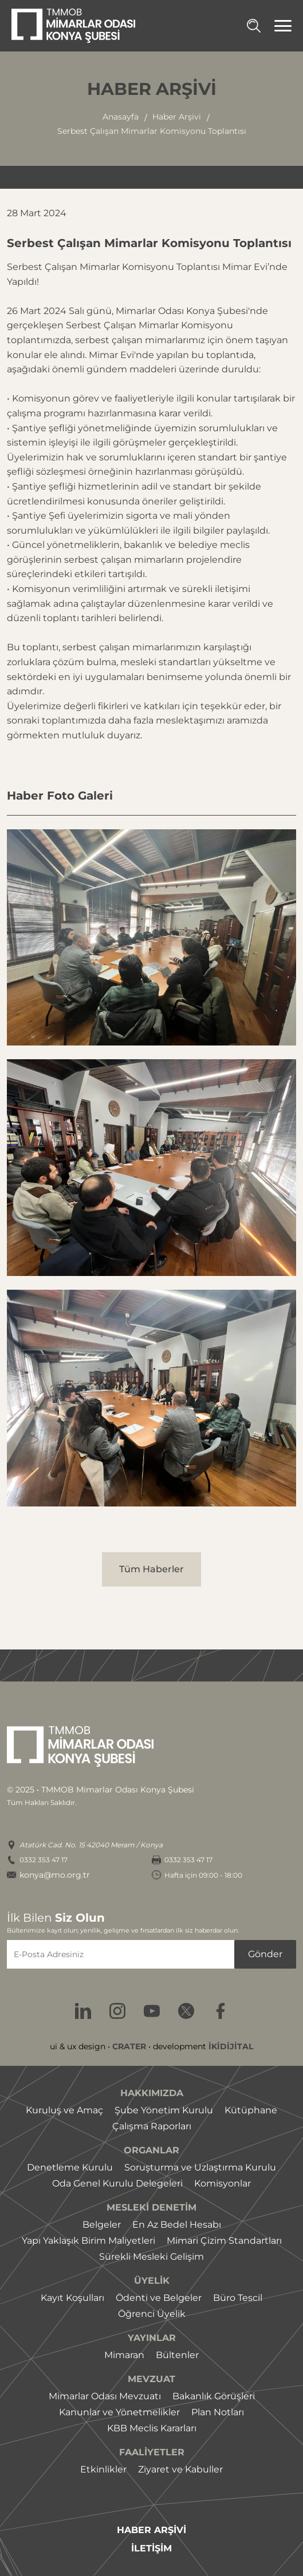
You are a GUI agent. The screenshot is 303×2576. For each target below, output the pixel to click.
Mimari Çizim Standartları (224, 2240)
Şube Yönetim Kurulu (164, 2110)
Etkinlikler (103, 2469)
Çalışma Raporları (151, 2126)
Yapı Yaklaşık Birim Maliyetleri (88, 2240)
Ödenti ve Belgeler (159, 2297)
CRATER (129, 2046)
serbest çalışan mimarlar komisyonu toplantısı (151, 131)
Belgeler (101, 2224)
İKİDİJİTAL (230, 2046)
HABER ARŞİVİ (151, 2530)
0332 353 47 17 (43, 1859)
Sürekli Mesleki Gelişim (151, 2256)
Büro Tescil (237, 2297)
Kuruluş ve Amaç (64, 2110)
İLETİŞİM (151, 2548)
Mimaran (124, 2355)
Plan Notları (217, 2412)
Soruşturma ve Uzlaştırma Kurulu (200, 2167)
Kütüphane (251, 2110)
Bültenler (177, 2355)
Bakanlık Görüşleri (213, 2396)
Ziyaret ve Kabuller (180, 2469)
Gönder (265, 1954)
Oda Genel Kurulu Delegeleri (117, 2183)
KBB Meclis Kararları (151, 2428)
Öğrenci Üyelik (152, 2313)
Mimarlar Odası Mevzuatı (105, 2396)
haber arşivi (176, 117)
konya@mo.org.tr (54, 1875)
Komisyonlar (222, 2183)
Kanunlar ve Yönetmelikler (119, 2412)
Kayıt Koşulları (72, 2297)
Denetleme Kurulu (70, 2167)
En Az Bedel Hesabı (176, 2224)
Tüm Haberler (151, 1569)
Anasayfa (121, 117)
